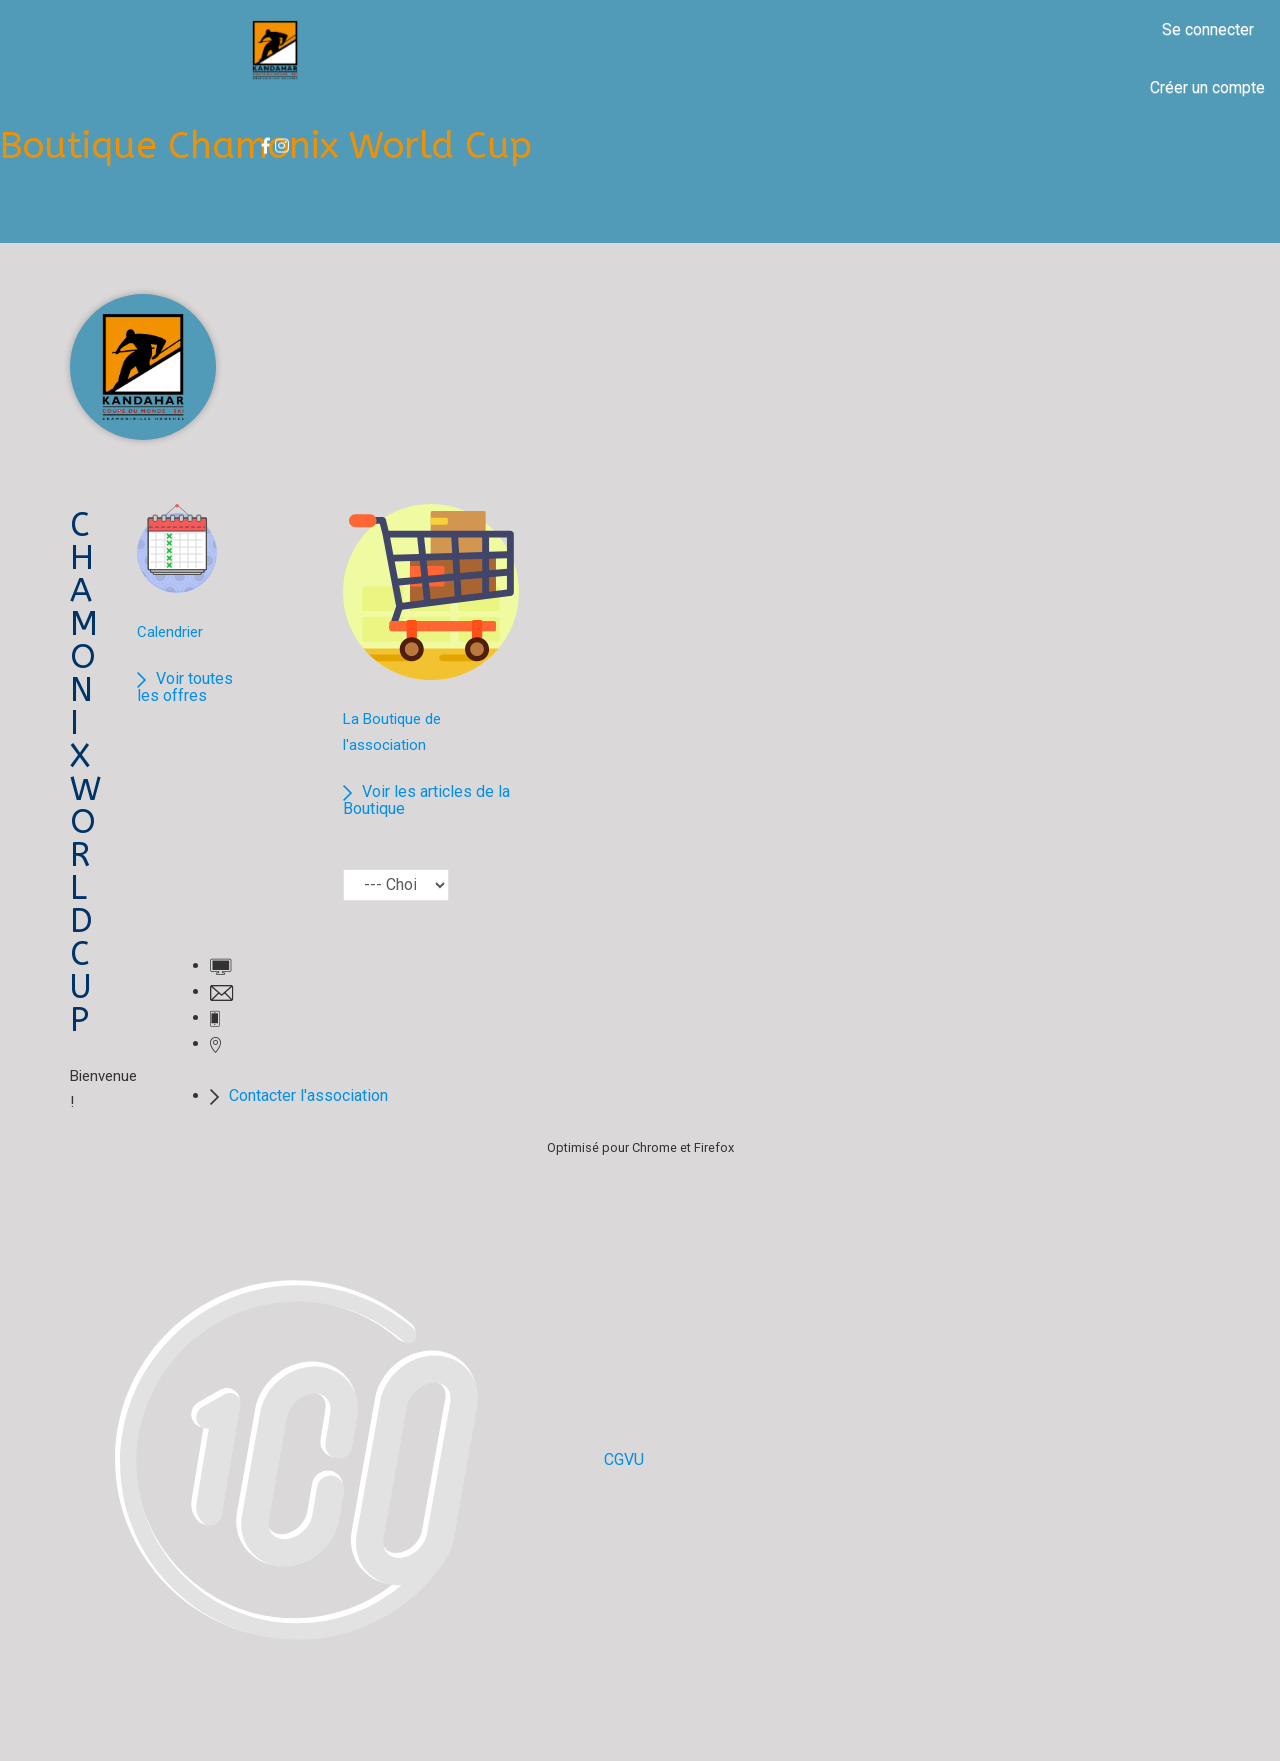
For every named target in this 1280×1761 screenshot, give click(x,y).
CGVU (624, 1459)
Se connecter (1208, 29)
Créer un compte (1207, 87)
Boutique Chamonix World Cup (266, 146)
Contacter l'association (308, 1095)
